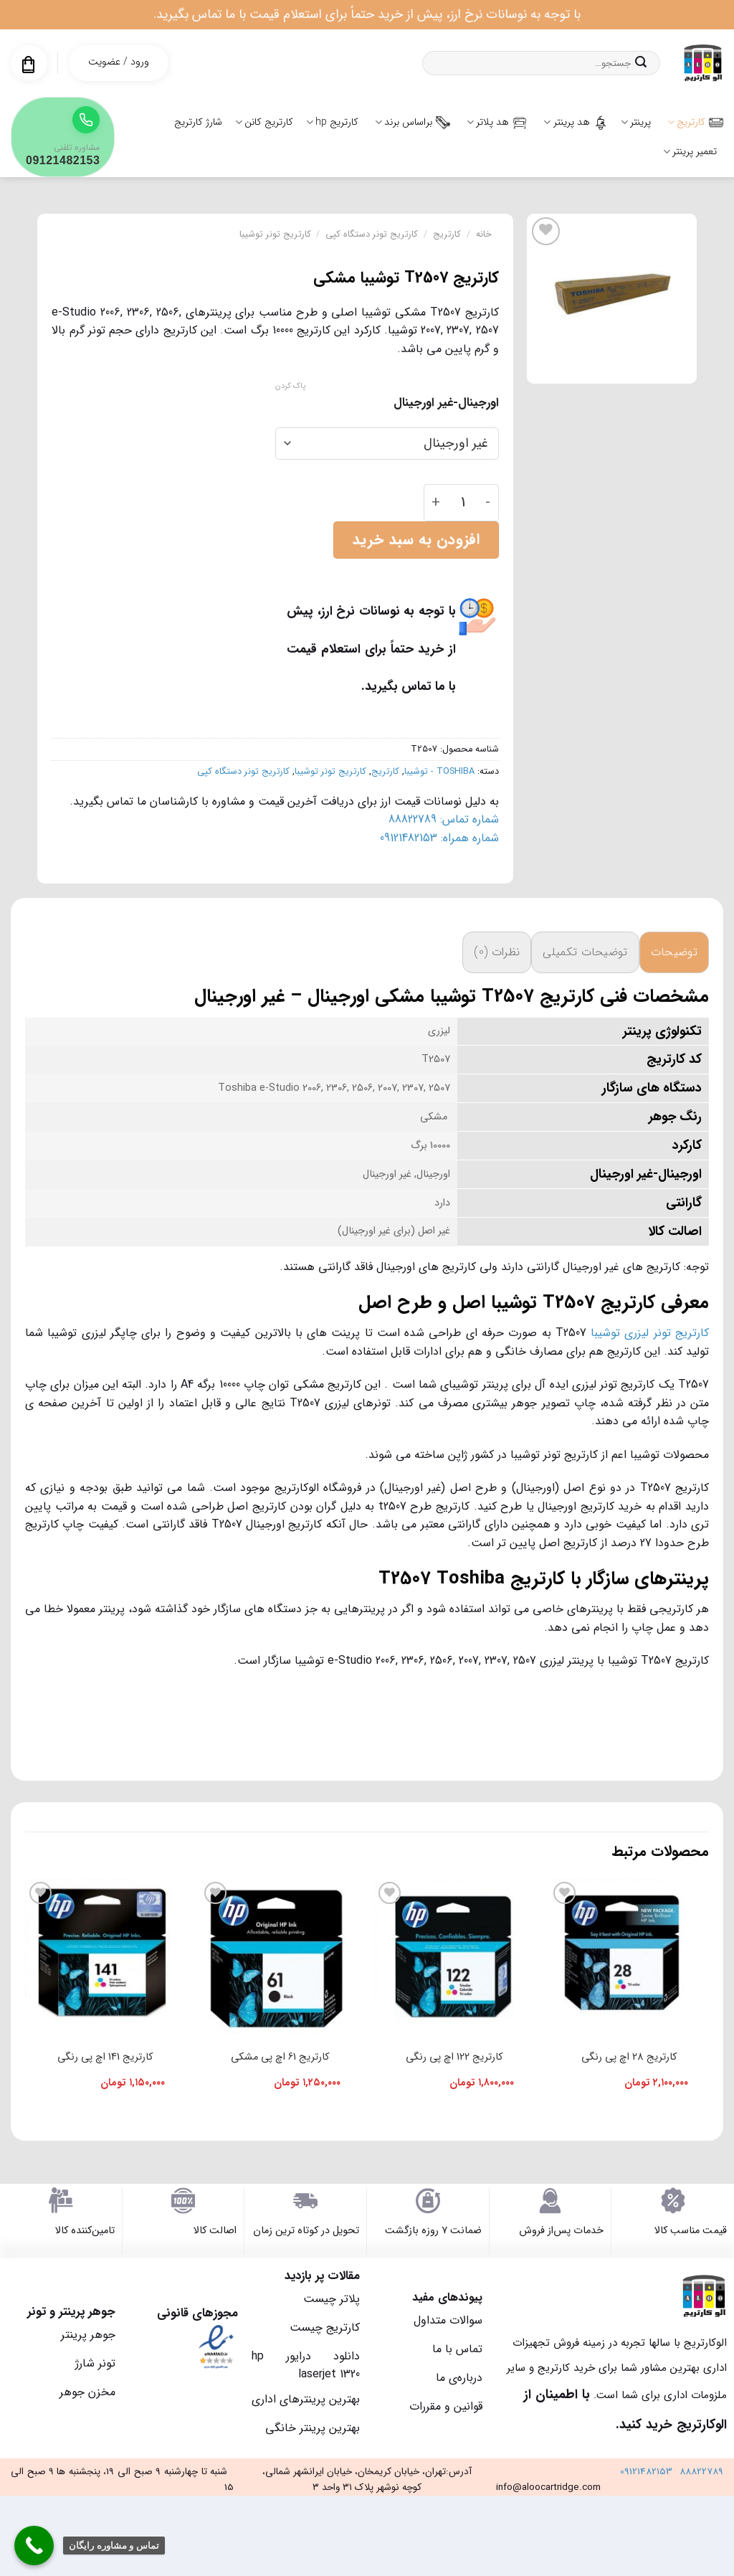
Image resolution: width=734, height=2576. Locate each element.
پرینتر (636, 122)
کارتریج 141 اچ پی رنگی (105, 2057)
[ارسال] (641, 63)
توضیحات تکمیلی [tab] (585, 952)
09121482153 (646, 2471)
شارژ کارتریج (198, 122)
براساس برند (412, 122)
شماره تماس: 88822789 (444, 819)
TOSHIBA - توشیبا (439, 771)
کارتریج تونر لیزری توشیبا (650, 1333)
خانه (484, 234)
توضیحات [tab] (674, 952)
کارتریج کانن (264, 122)
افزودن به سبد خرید (416, 539)
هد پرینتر (575, 122)
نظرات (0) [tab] (497, 952)
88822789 (701, 2471)
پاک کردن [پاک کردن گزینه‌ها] (290, 387)
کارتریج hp (332, 122)
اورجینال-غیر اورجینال (446, 403)
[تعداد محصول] (463, 502)
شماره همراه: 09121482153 (439, 838)
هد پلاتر (497, 122)
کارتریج (695, 122)
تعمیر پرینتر (690, 151)
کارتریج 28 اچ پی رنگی (629, 2057)
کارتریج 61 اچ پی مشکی (280, 2057)
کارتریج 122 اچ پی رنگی (454, 2057)
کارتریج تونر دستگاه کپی (371, 234)
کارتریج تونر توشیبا (275, 234)
